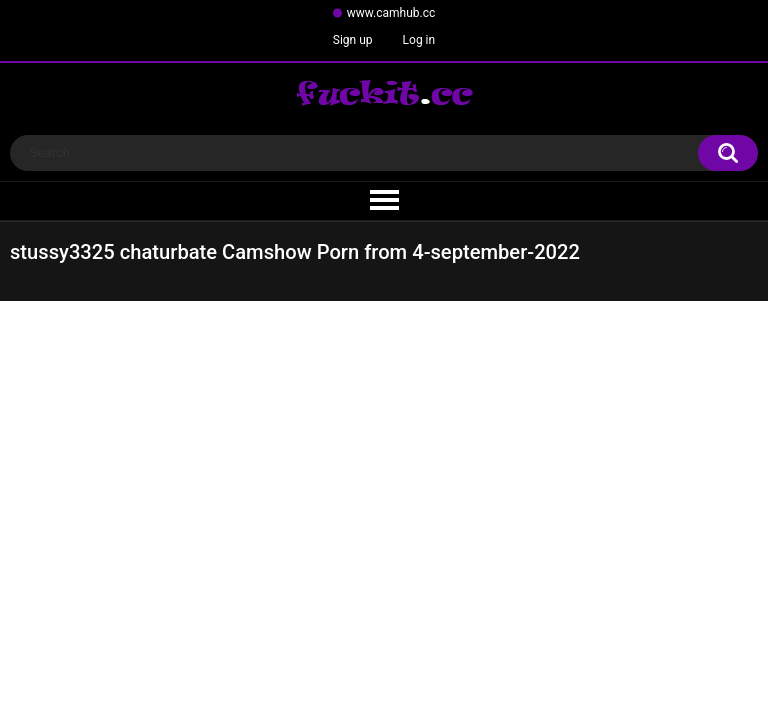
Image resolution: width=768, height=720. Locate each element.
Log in (419, 40)
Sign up (353, 40)
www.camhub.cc (391, 13)
